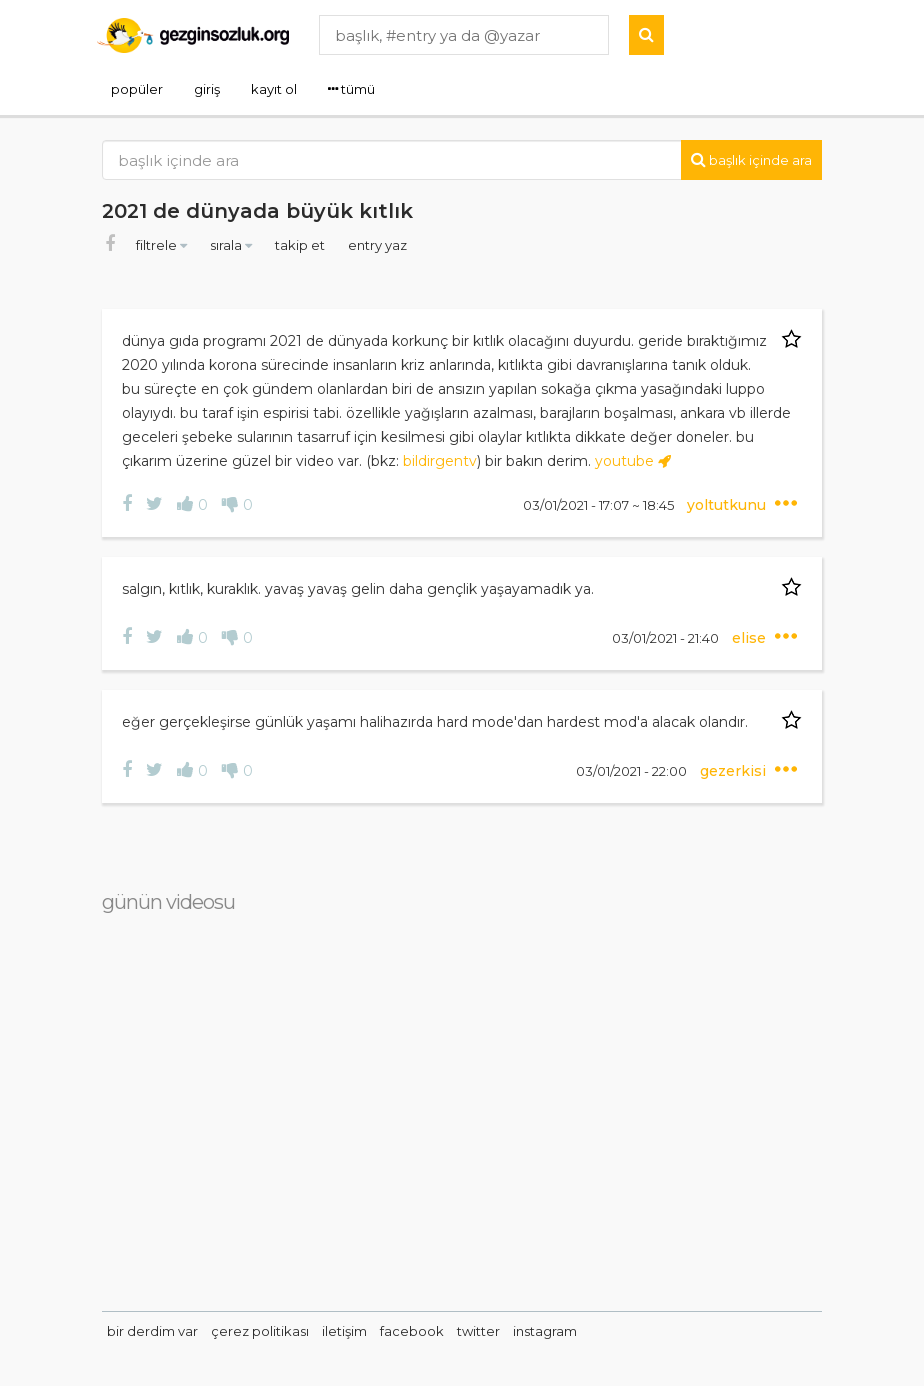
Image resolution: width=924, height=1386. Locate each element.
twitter (478, 1331)
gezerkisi (735, 771)
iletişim (344, 1331)
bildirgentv (440, 461)
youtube (633, 461)
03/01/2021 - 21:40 (667, 638)
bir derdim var (152, 1331)
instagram (545, 1331)
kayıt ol (274, 89)
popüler (137, 89)
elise (751, 638)
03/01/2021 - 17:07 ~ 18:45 (600, 505)
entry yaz (377, 245)
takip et (301, 245)
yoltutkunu (728, 505)
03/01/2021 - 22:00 (633, 771)
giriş (207, 89)
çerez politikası (260, 1331)
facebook (412, 1331)
